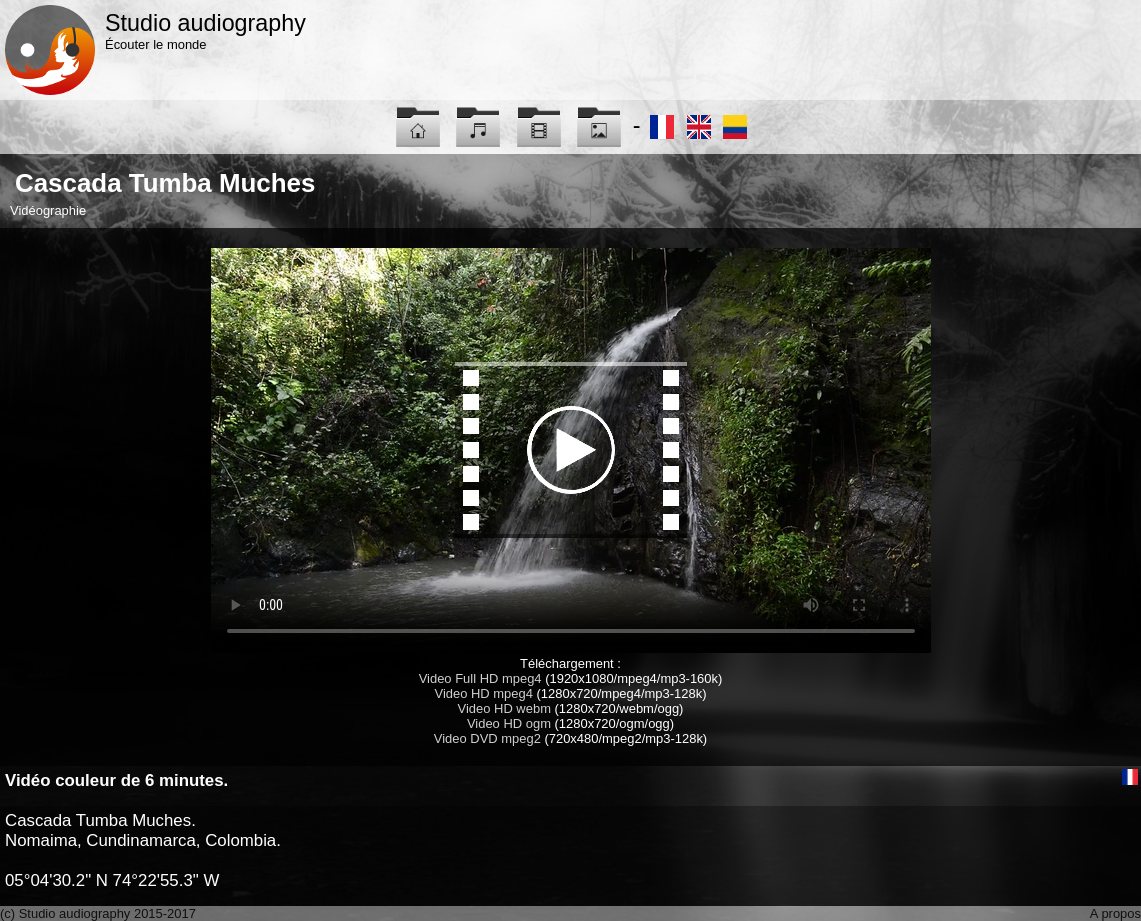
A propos (1115, 913)
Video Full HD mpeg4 (480, 678)
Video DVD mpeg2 (487, 738)
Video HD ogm (509, 723)
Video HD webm (504, 708)
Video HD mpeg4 (484, 693)
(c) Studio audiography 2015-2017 (98, 913)
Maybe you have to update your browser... (571, 450)
